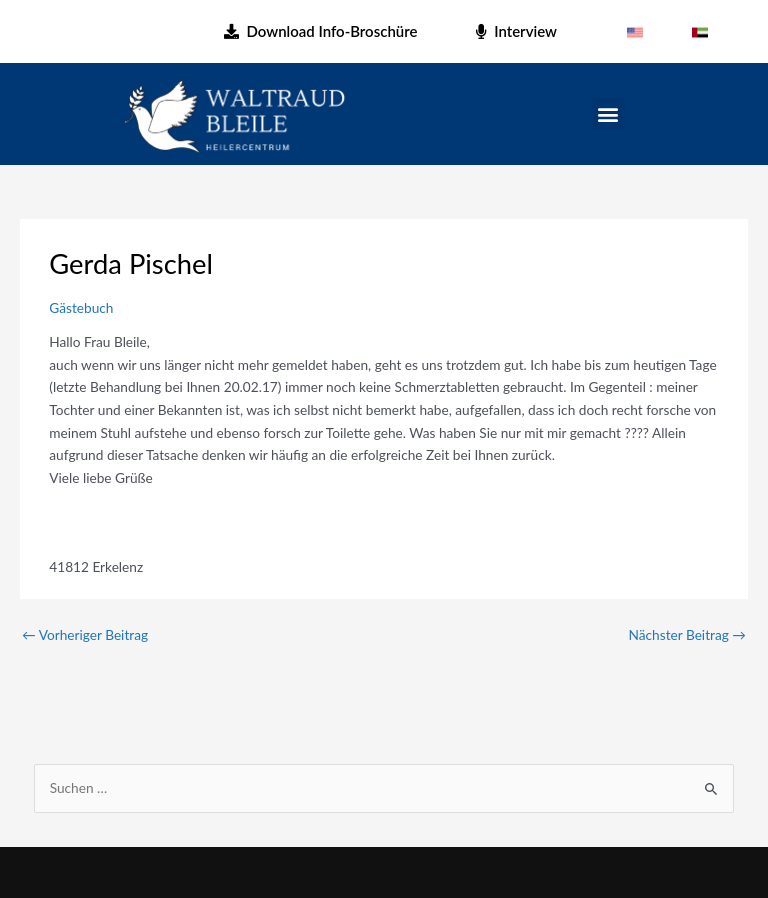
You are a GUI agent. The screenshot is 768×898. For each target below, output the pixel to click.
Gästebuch (81, 307)
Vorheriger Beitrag (85, 634)
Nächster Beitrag (687, 634)
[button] (608, 113)
